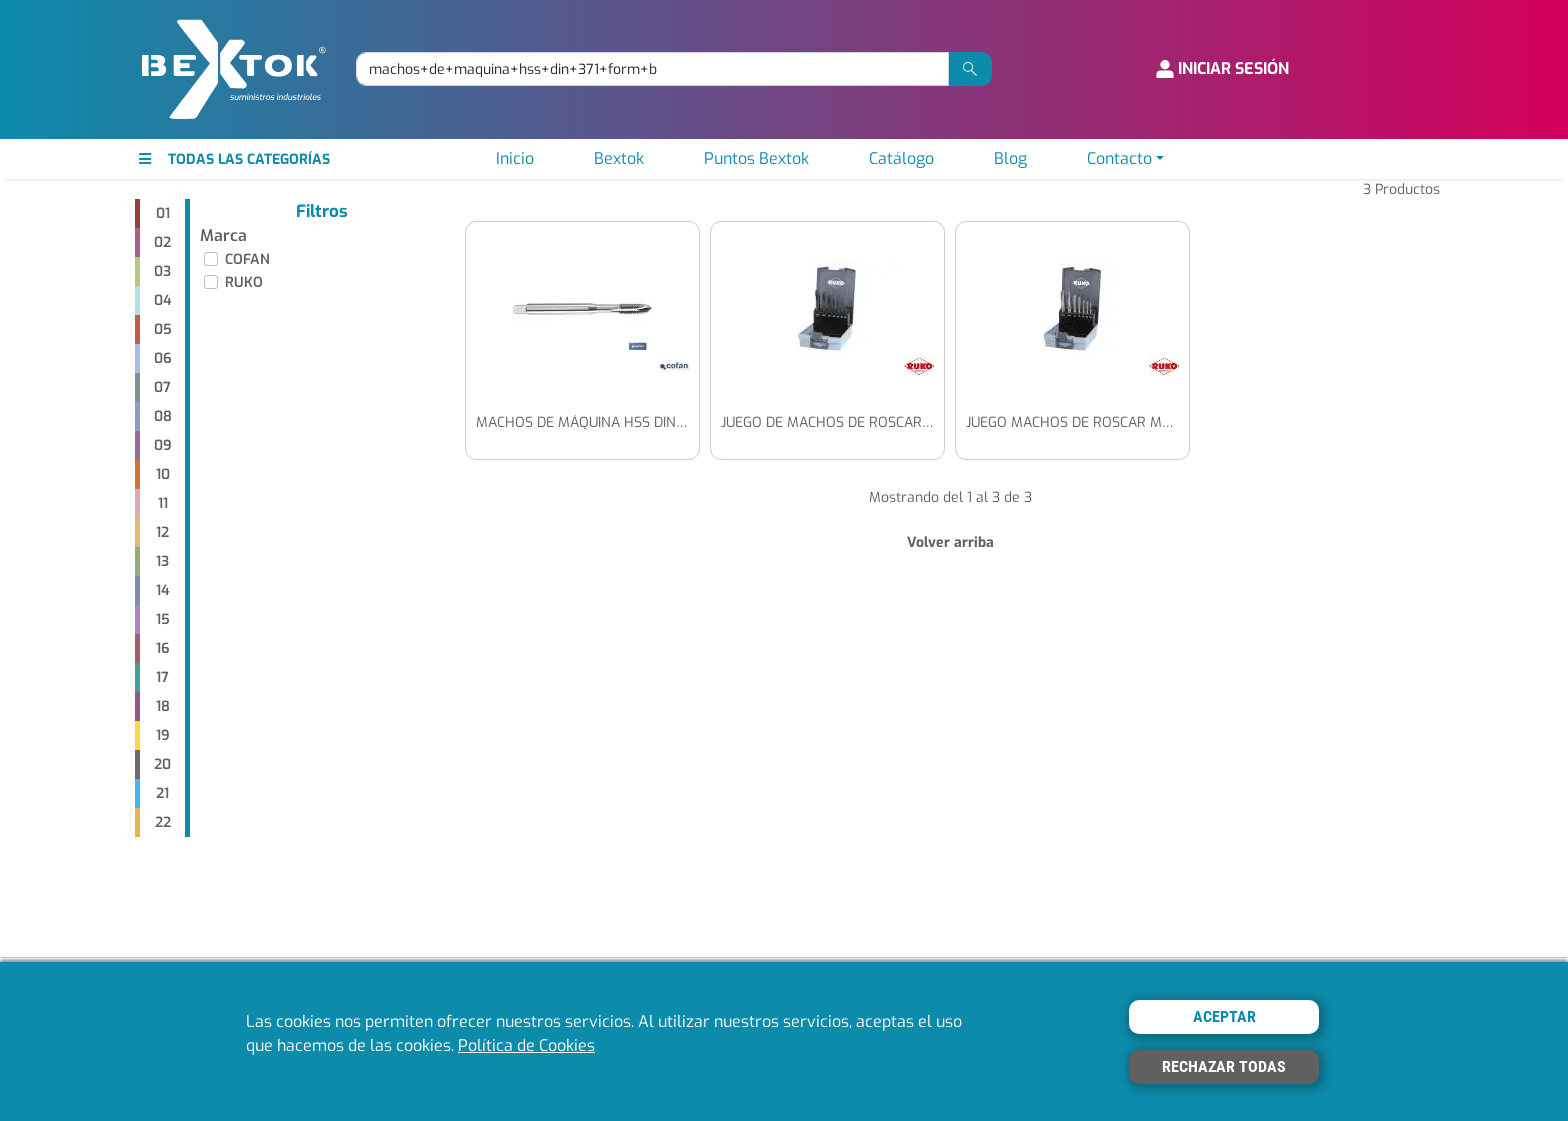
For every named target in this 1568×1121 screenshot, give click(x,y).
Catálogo (901, 158)
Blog (1010, 158)
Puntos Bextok (756, 158)
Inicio (515, 158)
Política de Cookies (526, 1045)
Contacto (1119, 158)
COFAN (247, 259)
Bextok (619, 158)
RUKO (244, 282)
